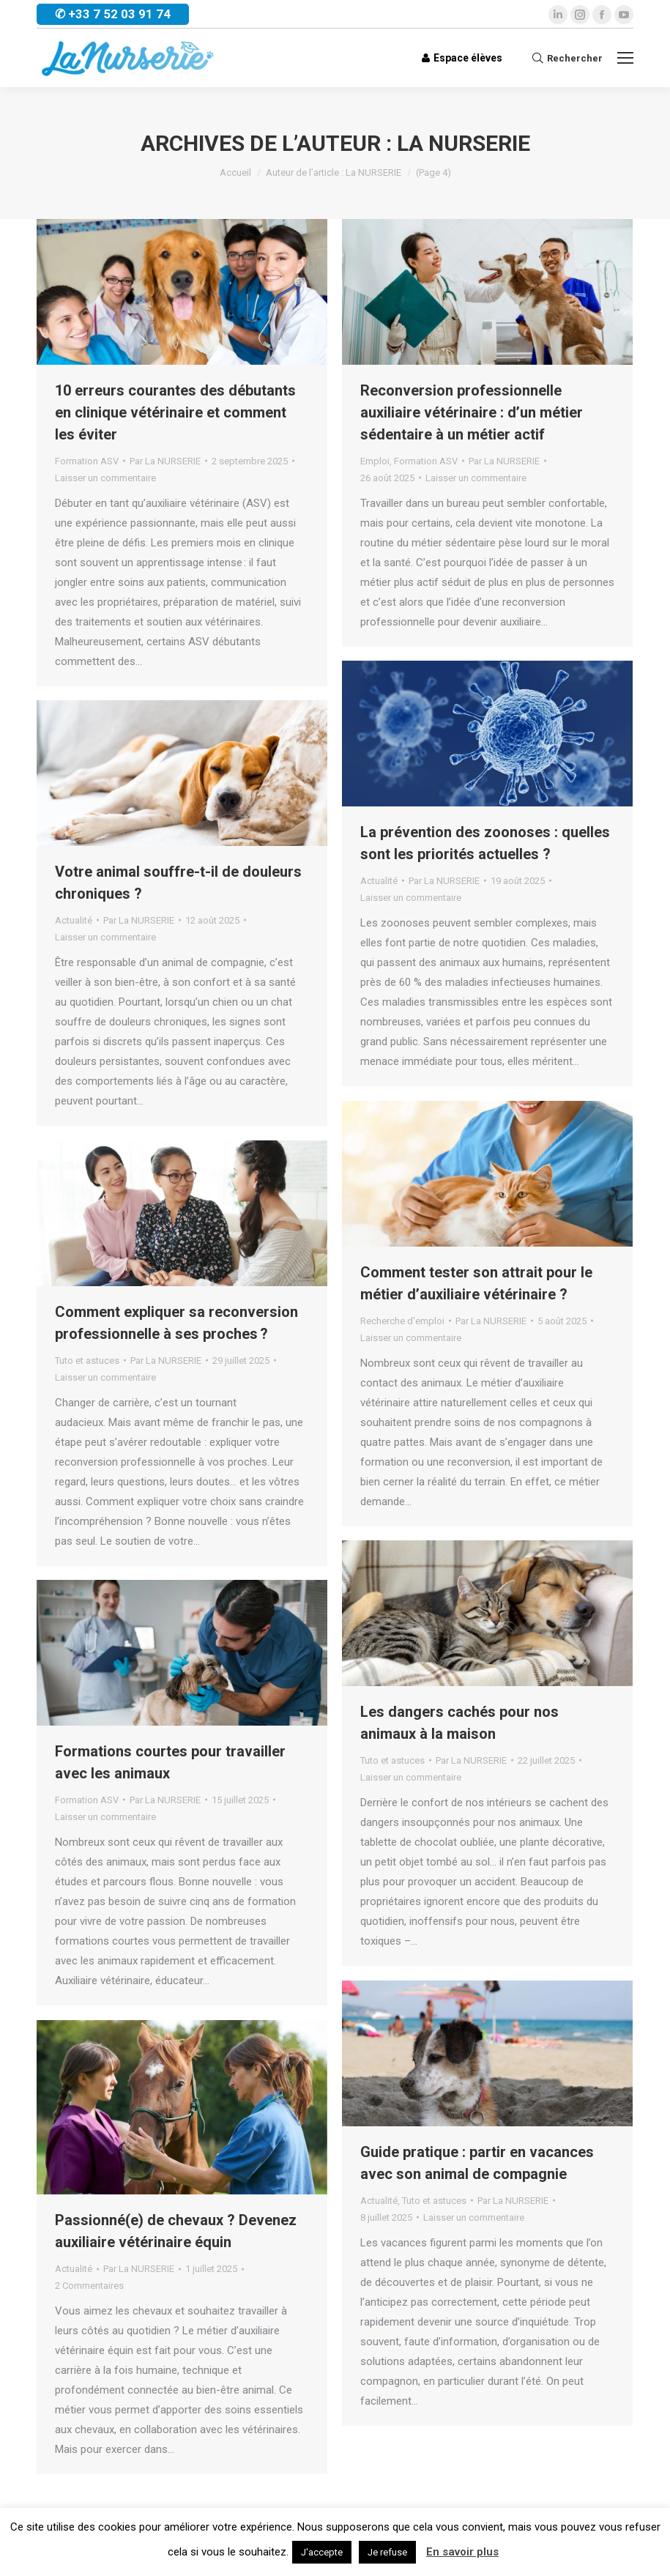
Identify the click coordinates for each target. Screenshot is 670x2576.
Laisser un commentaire (105, 477)
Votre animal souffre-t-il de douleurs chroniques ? (178, 882)
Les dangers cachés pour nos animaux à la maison (459, 1722)
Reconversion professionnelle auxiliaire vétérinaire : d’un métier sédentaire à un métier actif (471, 412)
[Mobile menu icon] (625, 58)
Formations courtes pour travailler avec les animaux (170, 1762)
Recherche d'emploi (402, 1320)
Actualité (379, 880)
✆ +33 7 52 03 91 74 (113, 14)
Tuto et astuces (87, 1360)
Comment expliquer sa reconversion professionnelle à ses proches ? (176, 1323)
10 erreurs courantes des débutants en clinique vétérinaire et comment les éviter (175, 412)
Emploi (375, 461)
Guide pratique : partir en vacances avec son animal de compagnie (477, 2163)
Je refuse (387, 2552)
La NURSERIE (463, 143)
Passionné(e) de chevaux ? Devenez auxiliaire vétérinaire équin (176, 2231)
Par (165, 461)
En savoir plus (462, 2551)
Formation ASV (87, 461)
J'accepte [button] (322, 2552)
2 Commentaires (89, 2285)
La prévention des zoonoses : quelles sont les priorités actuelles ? (485, 843)
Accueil (235, 172)
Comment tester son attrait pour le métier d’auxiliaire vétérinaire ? (476, 1283)
